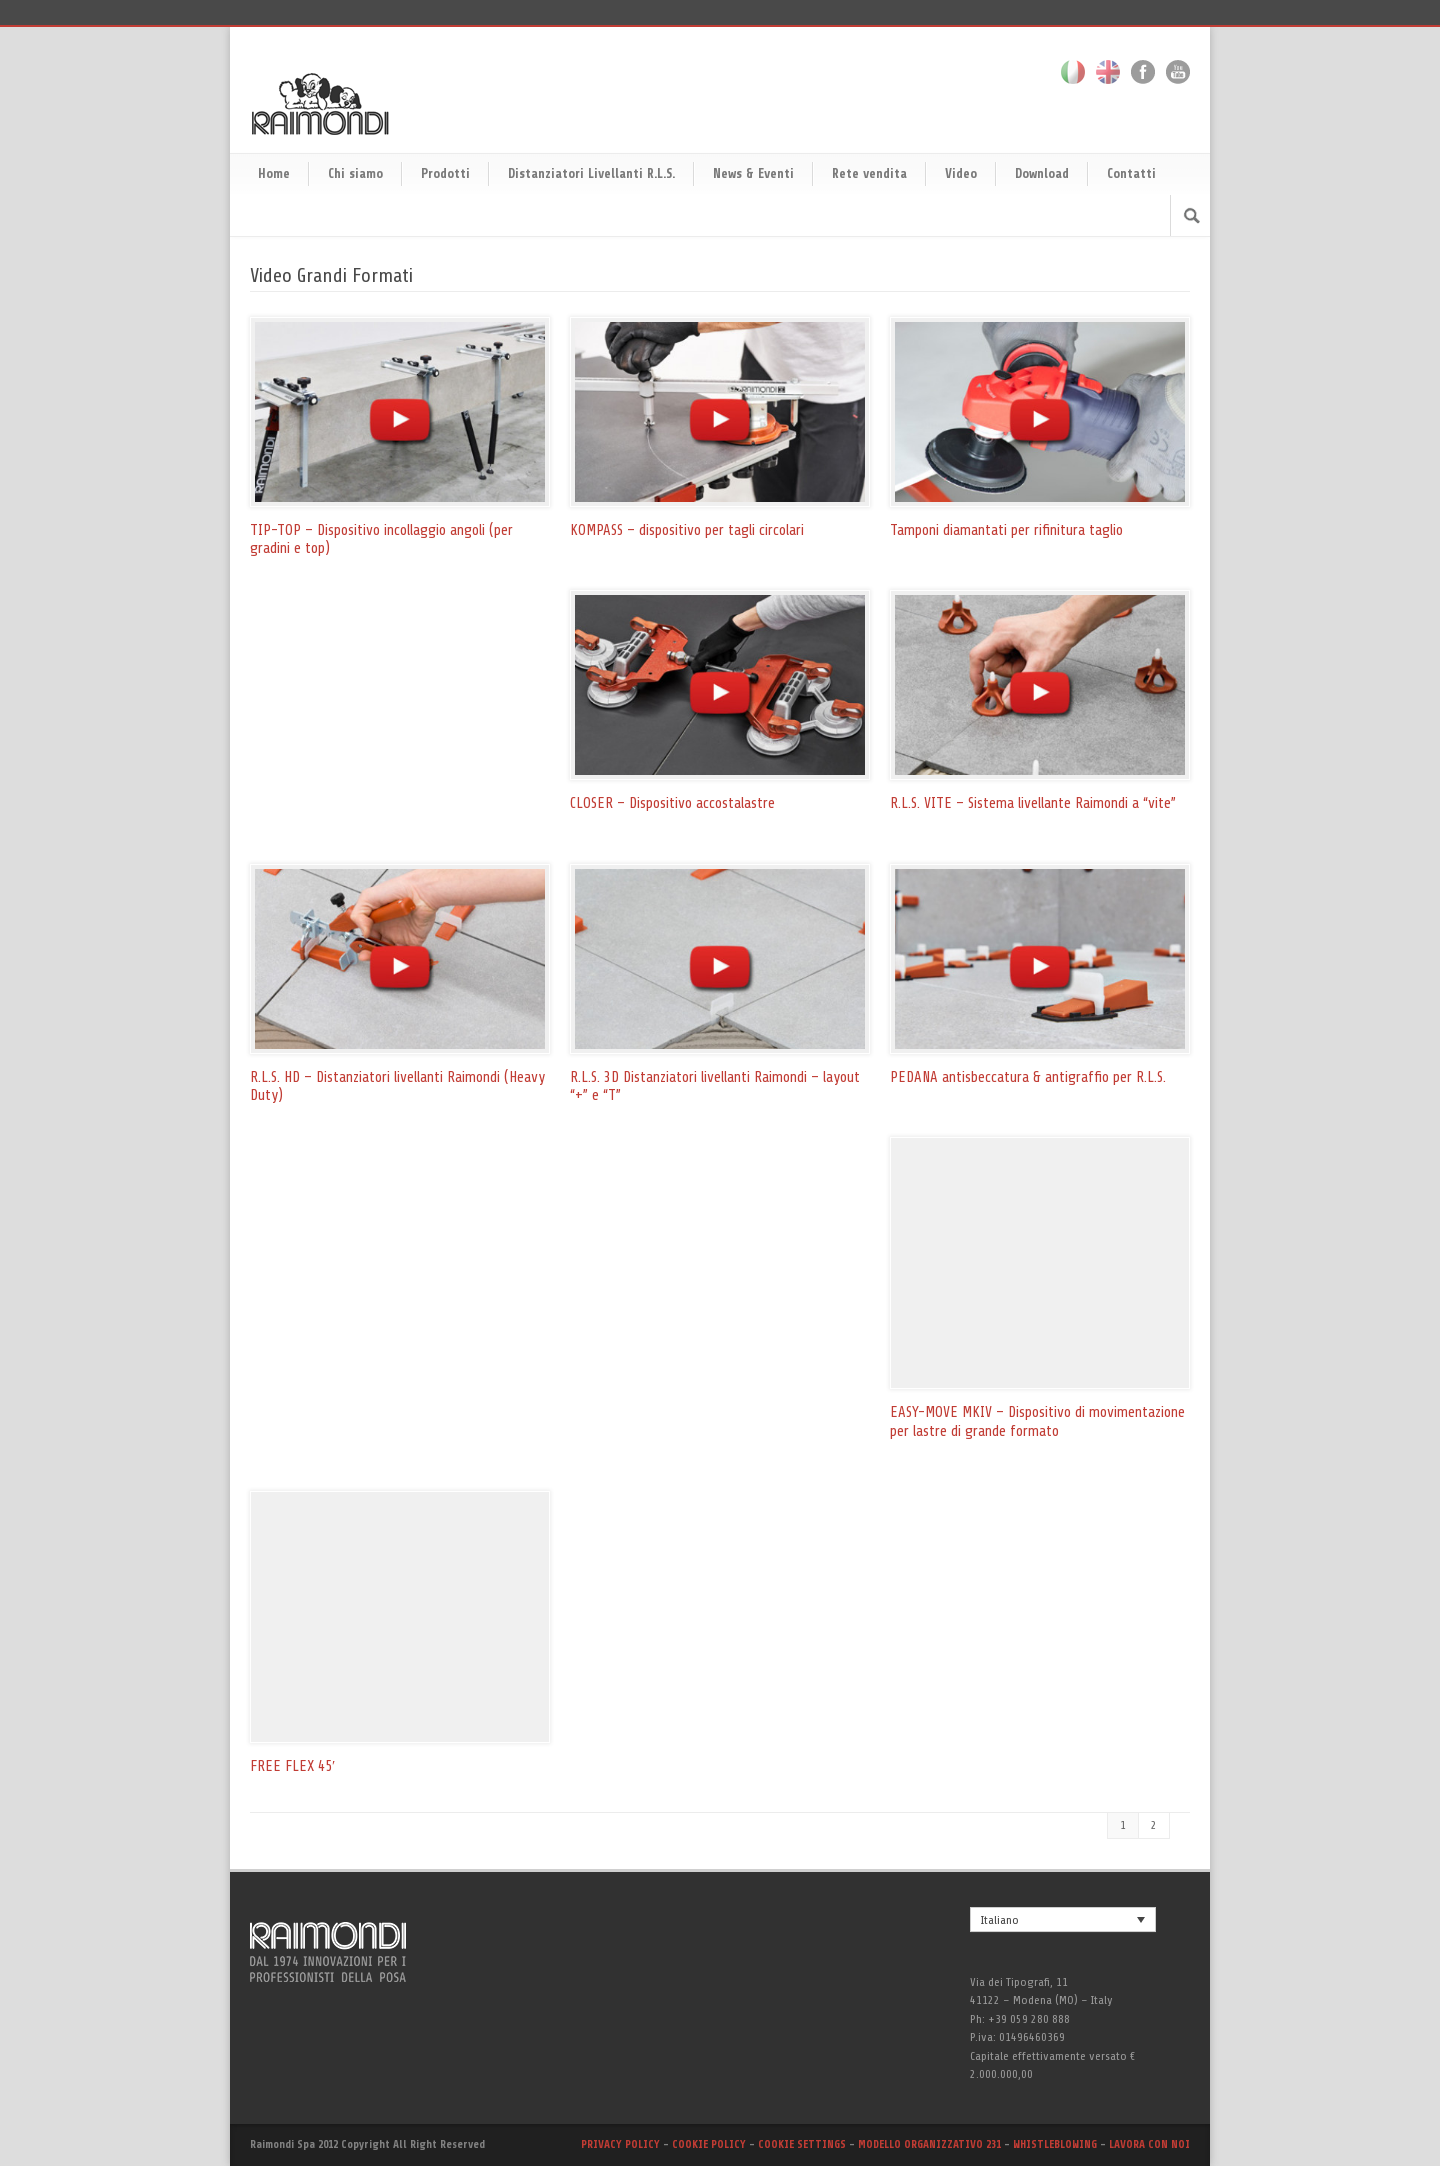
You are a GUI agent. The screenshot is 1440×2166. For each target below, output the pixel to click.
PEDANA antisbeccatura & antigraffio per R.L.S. (1028, 1077)
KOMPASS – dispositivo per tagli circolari (687, 530)
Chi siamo (355, 173)
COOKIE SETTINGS (802, 2144)
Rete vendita (869, 173)
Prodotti (445, 173)
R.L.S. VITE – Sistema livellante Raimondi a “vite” (1033, 803)
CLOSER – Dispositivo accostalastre (672, 803)
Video (961, 173)
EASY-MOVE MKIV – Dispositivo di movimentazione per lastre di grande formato (1037, 1422)
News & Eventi (753, 173)
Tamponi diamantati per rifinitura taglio (1006, 530)
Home (274, 173)
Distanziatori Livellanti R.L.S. (591, 173)
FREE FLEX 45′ (292, 1766)
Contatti (1131, 173)
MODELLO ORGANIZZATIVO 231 (931, 2144)
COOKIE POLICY (709, 2144)
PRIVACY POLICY (620, 2144)
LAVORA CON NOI (1149, 2144)
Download (1042, 173)
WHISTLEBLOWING (1056, 2144)
